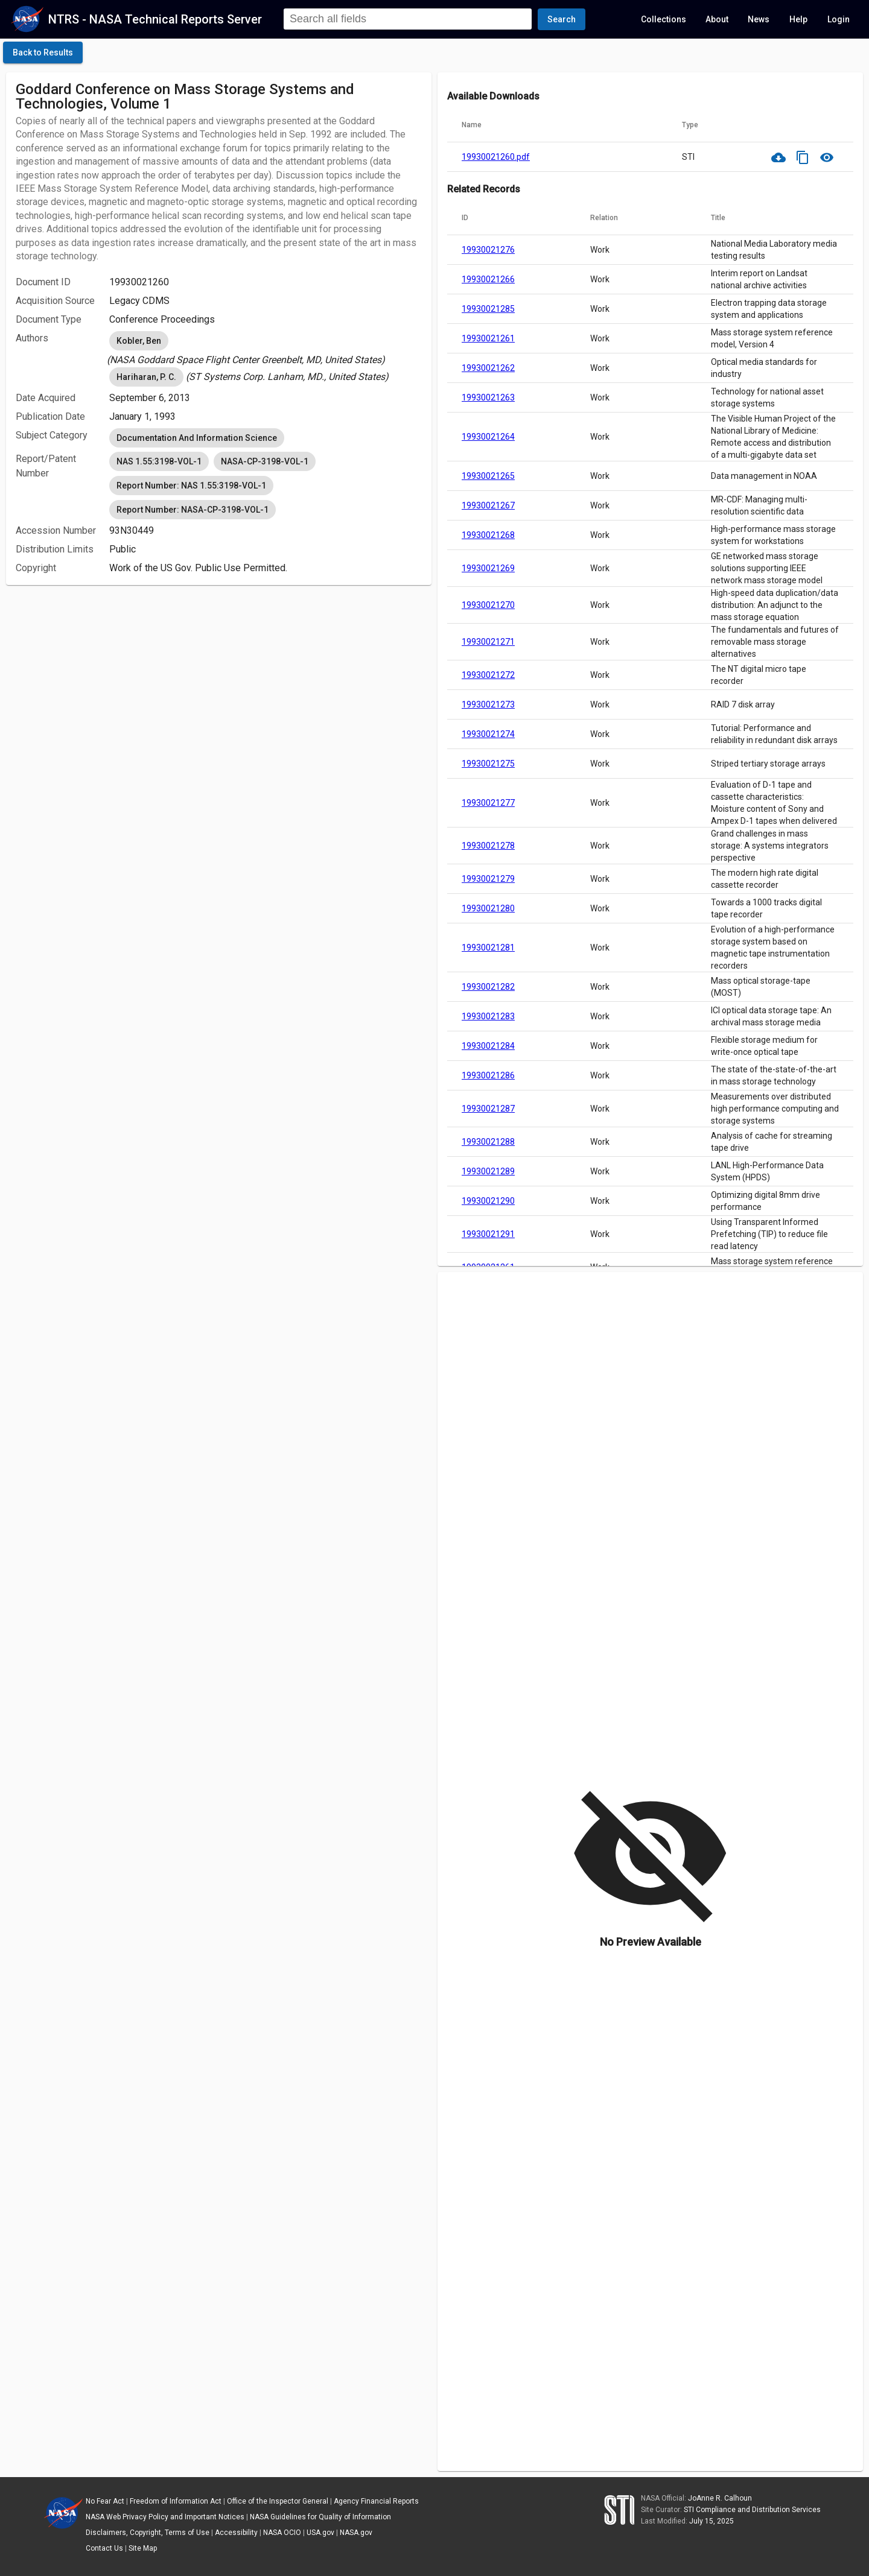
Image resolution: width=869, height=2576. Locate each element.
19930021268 (488, 535)
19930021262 (488, 368)
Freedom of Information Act (175, 2501)
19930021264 (488, 436)
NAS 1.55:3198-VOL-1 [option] (159, 461)
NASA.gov (356, 2532)
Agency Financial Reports (376, 2501)
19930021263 (488, 397)
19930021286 (488, 1075)
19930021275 (488, 763)
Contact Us (104, 2548)
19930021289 (488, 1171)
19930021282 (488, 987)
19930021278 (488, 845)
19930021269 (488, 568)
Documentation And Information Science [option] (196, 438)
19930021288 (488, 1142)
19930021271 (488, 642)
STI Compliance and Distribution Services (752, 2509)
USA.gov (320, 2532)
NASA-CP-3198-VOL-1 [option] (265, 461)
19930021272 (488, 675)
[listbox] (265, 348)
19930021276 (488, 250)
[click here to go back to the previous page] (43, 52)
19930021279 (488, 879)
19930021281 (488, 947)
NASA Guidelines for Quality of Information (320, 2517)
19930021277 (488, 803)
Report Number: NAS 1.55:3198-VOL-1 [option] (191, 485)
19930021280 (488, 908)
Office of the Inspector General (277, 2501)
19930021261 (488, 338)
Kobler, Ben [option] (138, 340)
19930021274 (488, 734)
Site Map (143, 2548)
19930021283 (488, 1016)
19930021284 (488, 1046)
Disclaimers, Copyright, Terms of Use (147, 2532)
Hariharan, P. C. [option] (146, 377)
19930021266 (488, 279)
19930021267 (488, 505)
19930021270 (488, 605)
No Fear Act (105, 2501)
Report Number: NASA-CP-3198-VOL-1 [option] (192, 509)
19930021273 (488, 704)
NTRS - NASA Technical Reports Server (155, 19)
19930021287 (488, 1108)
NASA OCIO (282, 2532)
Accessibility (236, 2532)
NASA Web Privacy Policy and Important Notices (165, 2517)
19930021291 (488, 1234)
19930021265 (488, 476)
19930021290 (488, 1201)
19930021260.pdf (496, 157)
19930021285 (488, 309)
